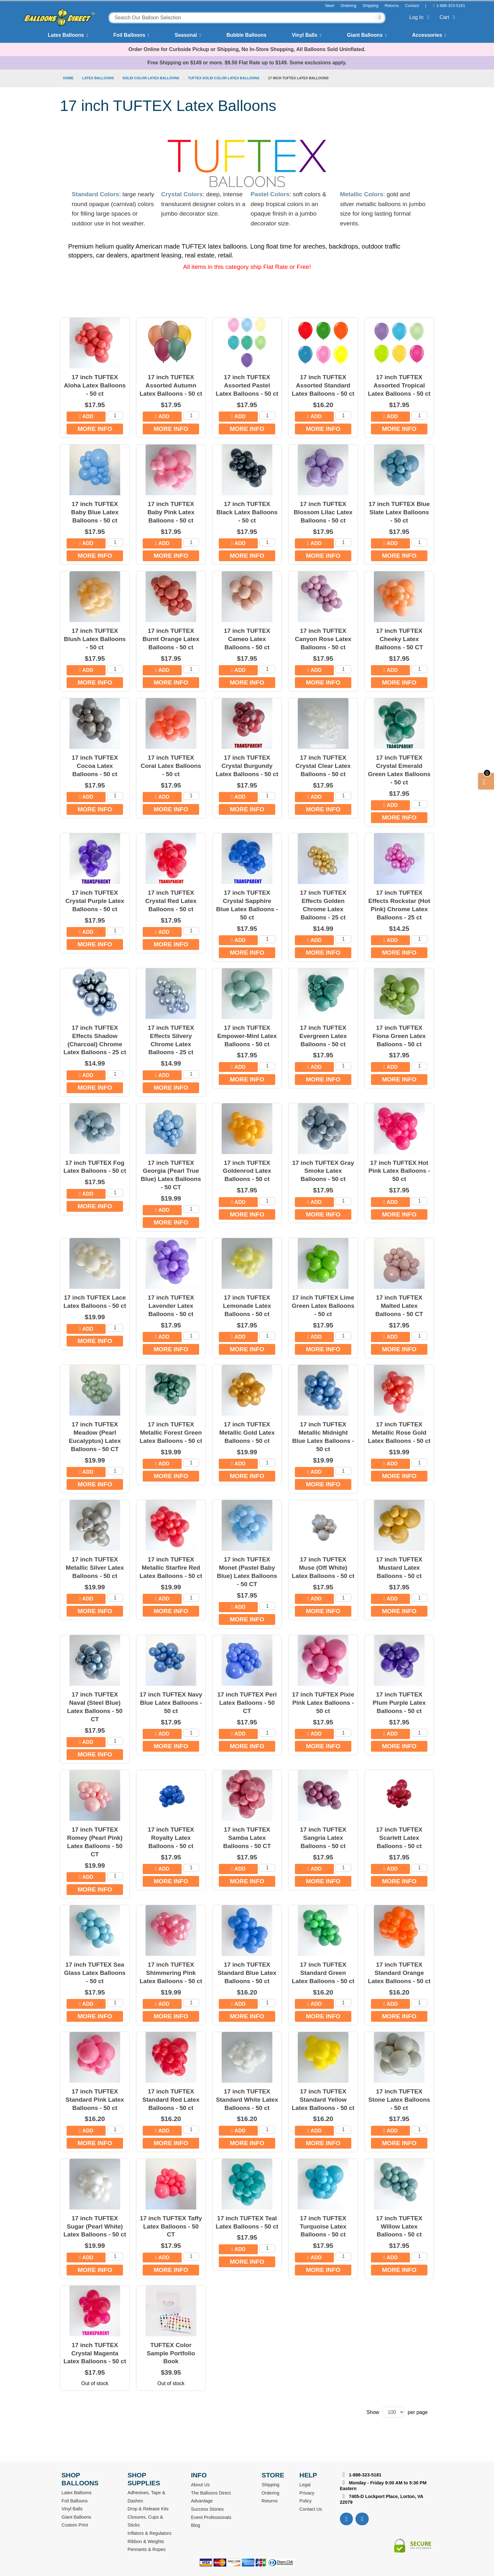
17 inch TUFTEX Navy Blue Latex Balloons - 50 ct (171, 1702)
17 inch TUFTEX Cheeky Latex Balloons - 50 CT (399, 639)
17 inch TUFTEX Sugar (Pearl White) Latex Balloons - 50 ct (94, 2226)
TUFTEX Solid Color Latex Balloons (224, 78)
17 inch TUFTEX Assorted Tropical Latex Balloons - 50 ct (399, 385)
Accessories (427, 35)
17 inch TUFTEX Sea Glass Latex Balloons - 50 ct (95, 1972)
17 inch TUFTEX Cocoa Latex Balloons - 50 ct (95, 765)
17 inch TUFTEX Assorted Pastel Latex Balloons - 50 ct (247, 385)
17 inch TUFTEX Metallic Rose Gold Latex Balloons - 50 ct (399, 1432)
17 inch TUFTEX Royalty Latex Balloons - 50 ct (171, 1837)
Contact (412, 5)
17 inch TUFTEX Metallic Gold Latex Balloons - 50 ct (247, 1432)
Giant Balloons (365, 35)
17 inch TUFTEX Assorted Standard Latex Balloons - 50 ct (323, 385)
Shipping (371, 5)
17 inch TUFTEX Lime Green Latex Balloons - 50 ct (323, 1305)
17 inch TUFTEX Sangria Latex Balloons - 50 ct (323, 1837)
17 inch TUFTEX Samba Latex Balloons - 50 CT (247, 1837)
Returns (392, 5)
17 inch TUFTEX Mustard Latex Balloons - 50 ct (399, 1567)
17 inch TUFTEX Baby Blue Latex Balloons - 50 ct (94, 512)
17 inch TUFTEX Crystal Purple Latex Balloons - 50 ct (94, 900)
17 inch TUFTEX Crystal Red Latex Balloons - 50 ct (171, 900)
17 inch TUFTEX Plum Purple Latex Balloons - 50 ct (399, 1702)
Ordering (348, 5)
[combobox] (247, 17)
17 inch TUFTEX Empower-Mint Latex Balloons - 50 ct (247, 1036)
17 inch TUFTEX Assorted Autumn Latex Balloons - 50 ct (171, 385)
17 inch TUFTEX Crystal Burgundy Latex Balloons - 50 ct (247, 765)
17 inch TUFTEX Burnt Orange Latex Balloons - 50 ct (170, 639)
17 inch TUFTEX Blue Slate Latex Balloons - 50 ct (399, 512)
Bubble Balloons (246, 35)
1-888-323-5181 (450, 5)
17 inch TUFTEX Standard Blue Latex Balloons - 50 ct (247, 1972)
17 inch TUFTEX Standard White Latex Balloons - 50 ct (247, 2099)
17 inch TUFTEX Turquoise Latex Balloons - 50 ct (323, 2226)
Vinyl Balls (304, 35)
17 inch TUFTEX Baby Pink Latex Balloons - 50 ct (170, 512)
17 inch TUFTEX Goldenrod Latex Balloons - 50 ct (247, 1171)
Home (69, 78)
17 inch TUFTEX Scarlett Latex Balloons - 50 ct (399, 1837)
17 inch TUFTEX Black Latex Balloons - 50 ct (246, 512)
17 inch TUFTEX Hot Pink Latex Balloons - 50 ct (399, 1171)
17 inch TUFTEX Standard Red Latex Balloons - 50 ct (170, 2099)
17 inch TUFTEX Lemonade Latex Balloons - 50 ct (247, 1305)
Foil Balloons (129, 35)
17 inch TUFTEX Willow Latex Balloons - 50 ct (399, 2226)
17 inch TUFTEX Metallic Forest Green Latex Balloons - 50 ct (171, 1432)
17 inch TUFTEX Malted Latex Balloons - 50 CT (399, 1305)
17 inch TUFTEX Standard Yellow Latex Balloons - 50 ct (323, 2099)
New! (329, 5)
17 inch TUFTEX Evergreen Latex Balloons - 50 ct (323, 1036)
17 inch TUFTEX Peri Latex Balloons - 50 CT (247, 1702)
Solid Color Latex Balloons (151, 78)
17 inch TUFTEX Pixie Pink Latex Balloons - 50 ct (323, 1702)
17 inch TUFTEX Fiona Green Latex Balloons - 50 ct (399, 1036)
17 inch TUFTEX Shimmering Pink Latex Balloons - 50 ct (171, 1972)
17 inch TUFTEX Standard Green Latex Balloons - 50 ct (323, 1972)
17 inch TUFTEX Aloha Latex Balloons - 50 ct (95, 385)
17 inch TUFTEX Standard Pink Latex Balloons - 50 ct (95, 2099)
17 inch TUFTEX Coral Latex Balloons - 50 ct (171, 765)
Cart (448, 17)
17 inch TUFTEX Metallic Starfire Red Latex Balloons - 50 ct (171, 1567)
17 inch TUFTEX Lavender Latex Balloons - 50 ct (171, 1305)
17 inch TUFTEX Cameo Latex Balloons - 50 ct (247, 639)
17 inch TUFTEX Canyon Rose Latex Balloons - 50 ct (323, 639)
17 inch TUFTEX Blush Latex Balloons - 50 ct (95, 639)
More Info (95, 428)
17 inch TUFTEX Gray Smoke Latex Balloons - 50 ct (323, 1171)
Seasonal (186, 35)
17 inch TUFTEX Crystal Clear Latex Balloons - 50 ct (323, 765)
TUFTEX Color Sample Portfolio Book (171, 2353)
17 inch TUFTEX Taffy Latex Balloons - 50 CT (171, 2226)
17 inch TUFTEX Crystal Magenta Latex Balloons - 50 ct (94, 2353)
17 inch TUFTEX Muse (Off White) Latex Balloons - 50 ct (323, 1567)
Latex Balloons (66, 35)
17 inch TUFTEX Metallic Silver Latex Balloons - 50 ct (95, 1567)
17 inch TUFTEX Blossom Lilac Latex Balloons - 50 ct (323, 512)
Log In (420, 17)
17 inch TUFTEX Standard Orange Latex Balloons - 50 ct (399, 1972)
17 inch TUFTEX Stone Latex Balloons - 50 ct (399, 2099)
